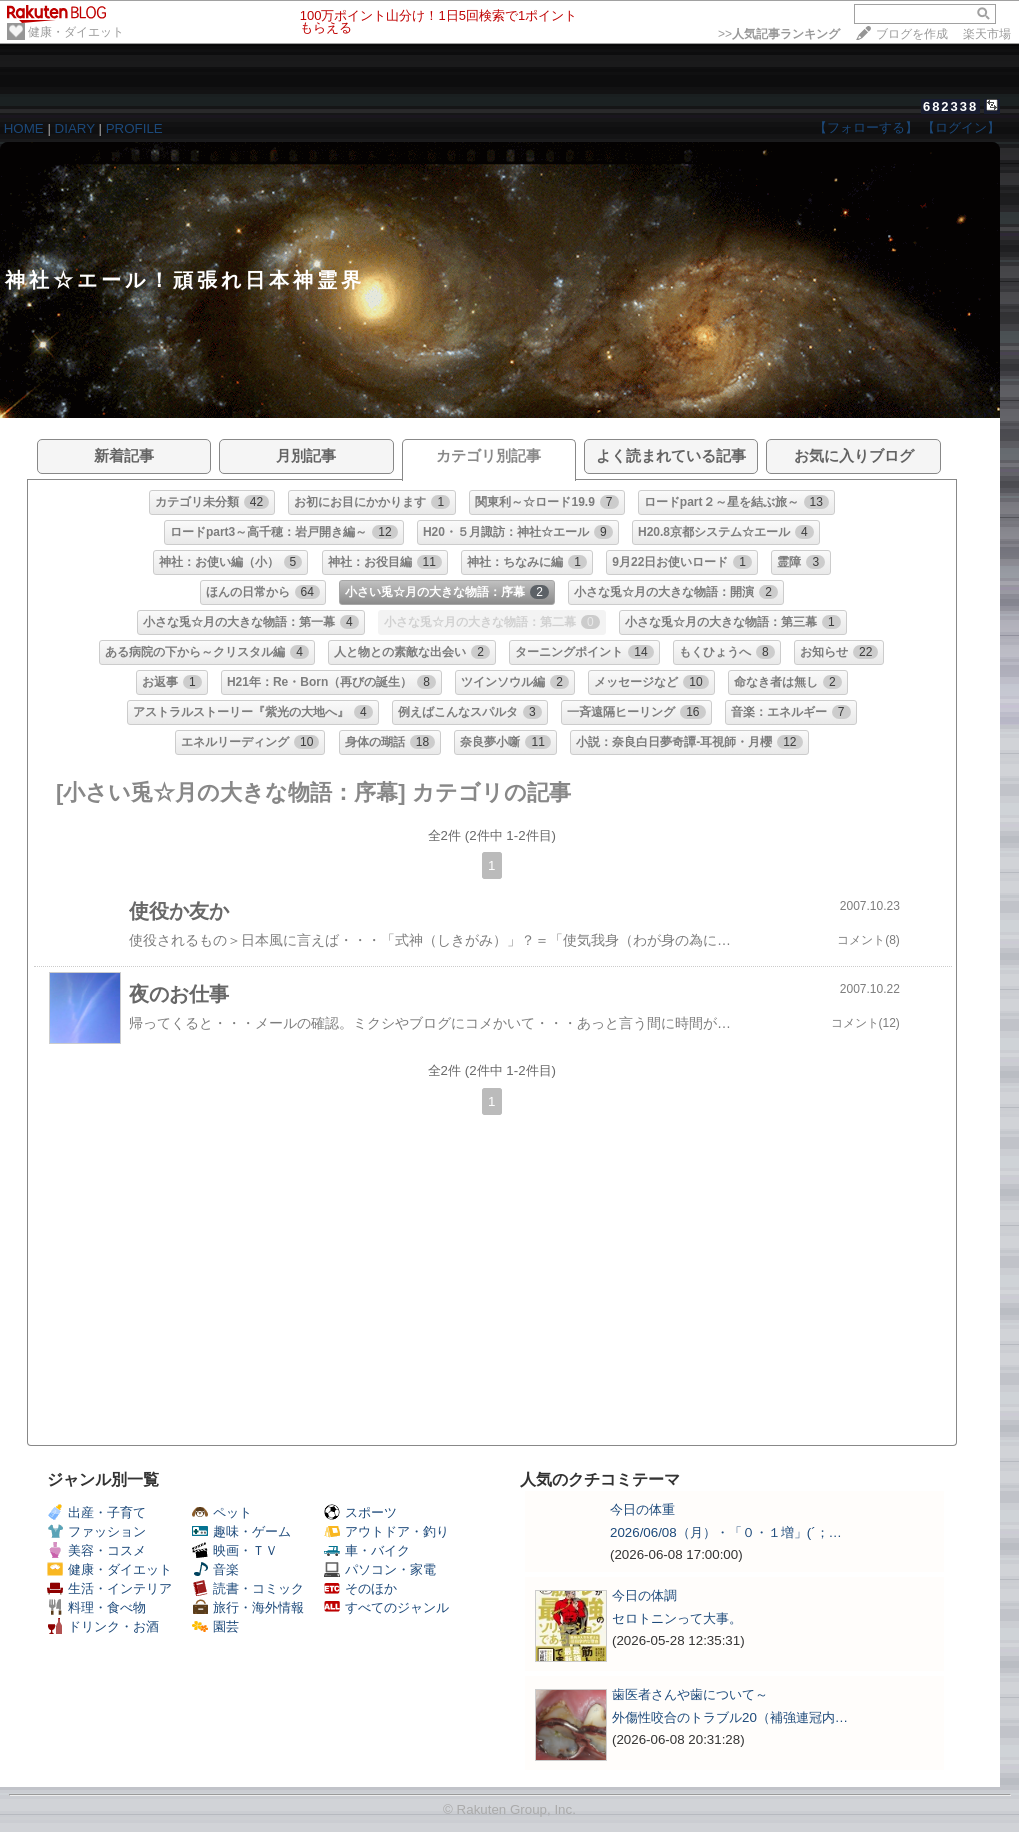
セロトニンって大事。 (677, 1618)
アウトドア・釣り (386, 1531)
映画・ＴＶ (235, 1550)
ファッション (96, 1531)
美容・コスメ (96, 1550)
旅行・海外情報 (248, 1607)
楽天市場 (987, 34)
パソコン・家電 (380, 1569)
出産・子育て (96, 1512)
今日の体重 (642, 1509)
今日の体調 (644, 1595)
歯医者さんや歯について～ (690, 1694)
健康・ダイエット (76, 32)
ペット (222, 1512)
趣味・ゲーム (241, 1531)
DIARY (75, 128)
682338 (950, 106)
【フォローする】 (866, 127)
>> (779, 34)
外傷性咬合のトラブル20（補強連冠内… (730, 1717)
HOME (24, 128)
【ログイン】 (961, 127)
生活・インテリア (109, 1588)
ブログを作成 (912, 34)
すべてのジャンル (386, 1607)
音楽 (215, 1569)
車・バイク (367, 1550)
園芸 (215, 1626)
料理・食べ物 (96, 1607)
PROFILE (134, 128)
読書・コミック (248, 1588)
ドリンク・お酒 (103, 1626)
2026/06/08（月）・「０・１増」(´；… (726, 1532)
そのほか (360, 1588)
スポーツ (360, 1512)
